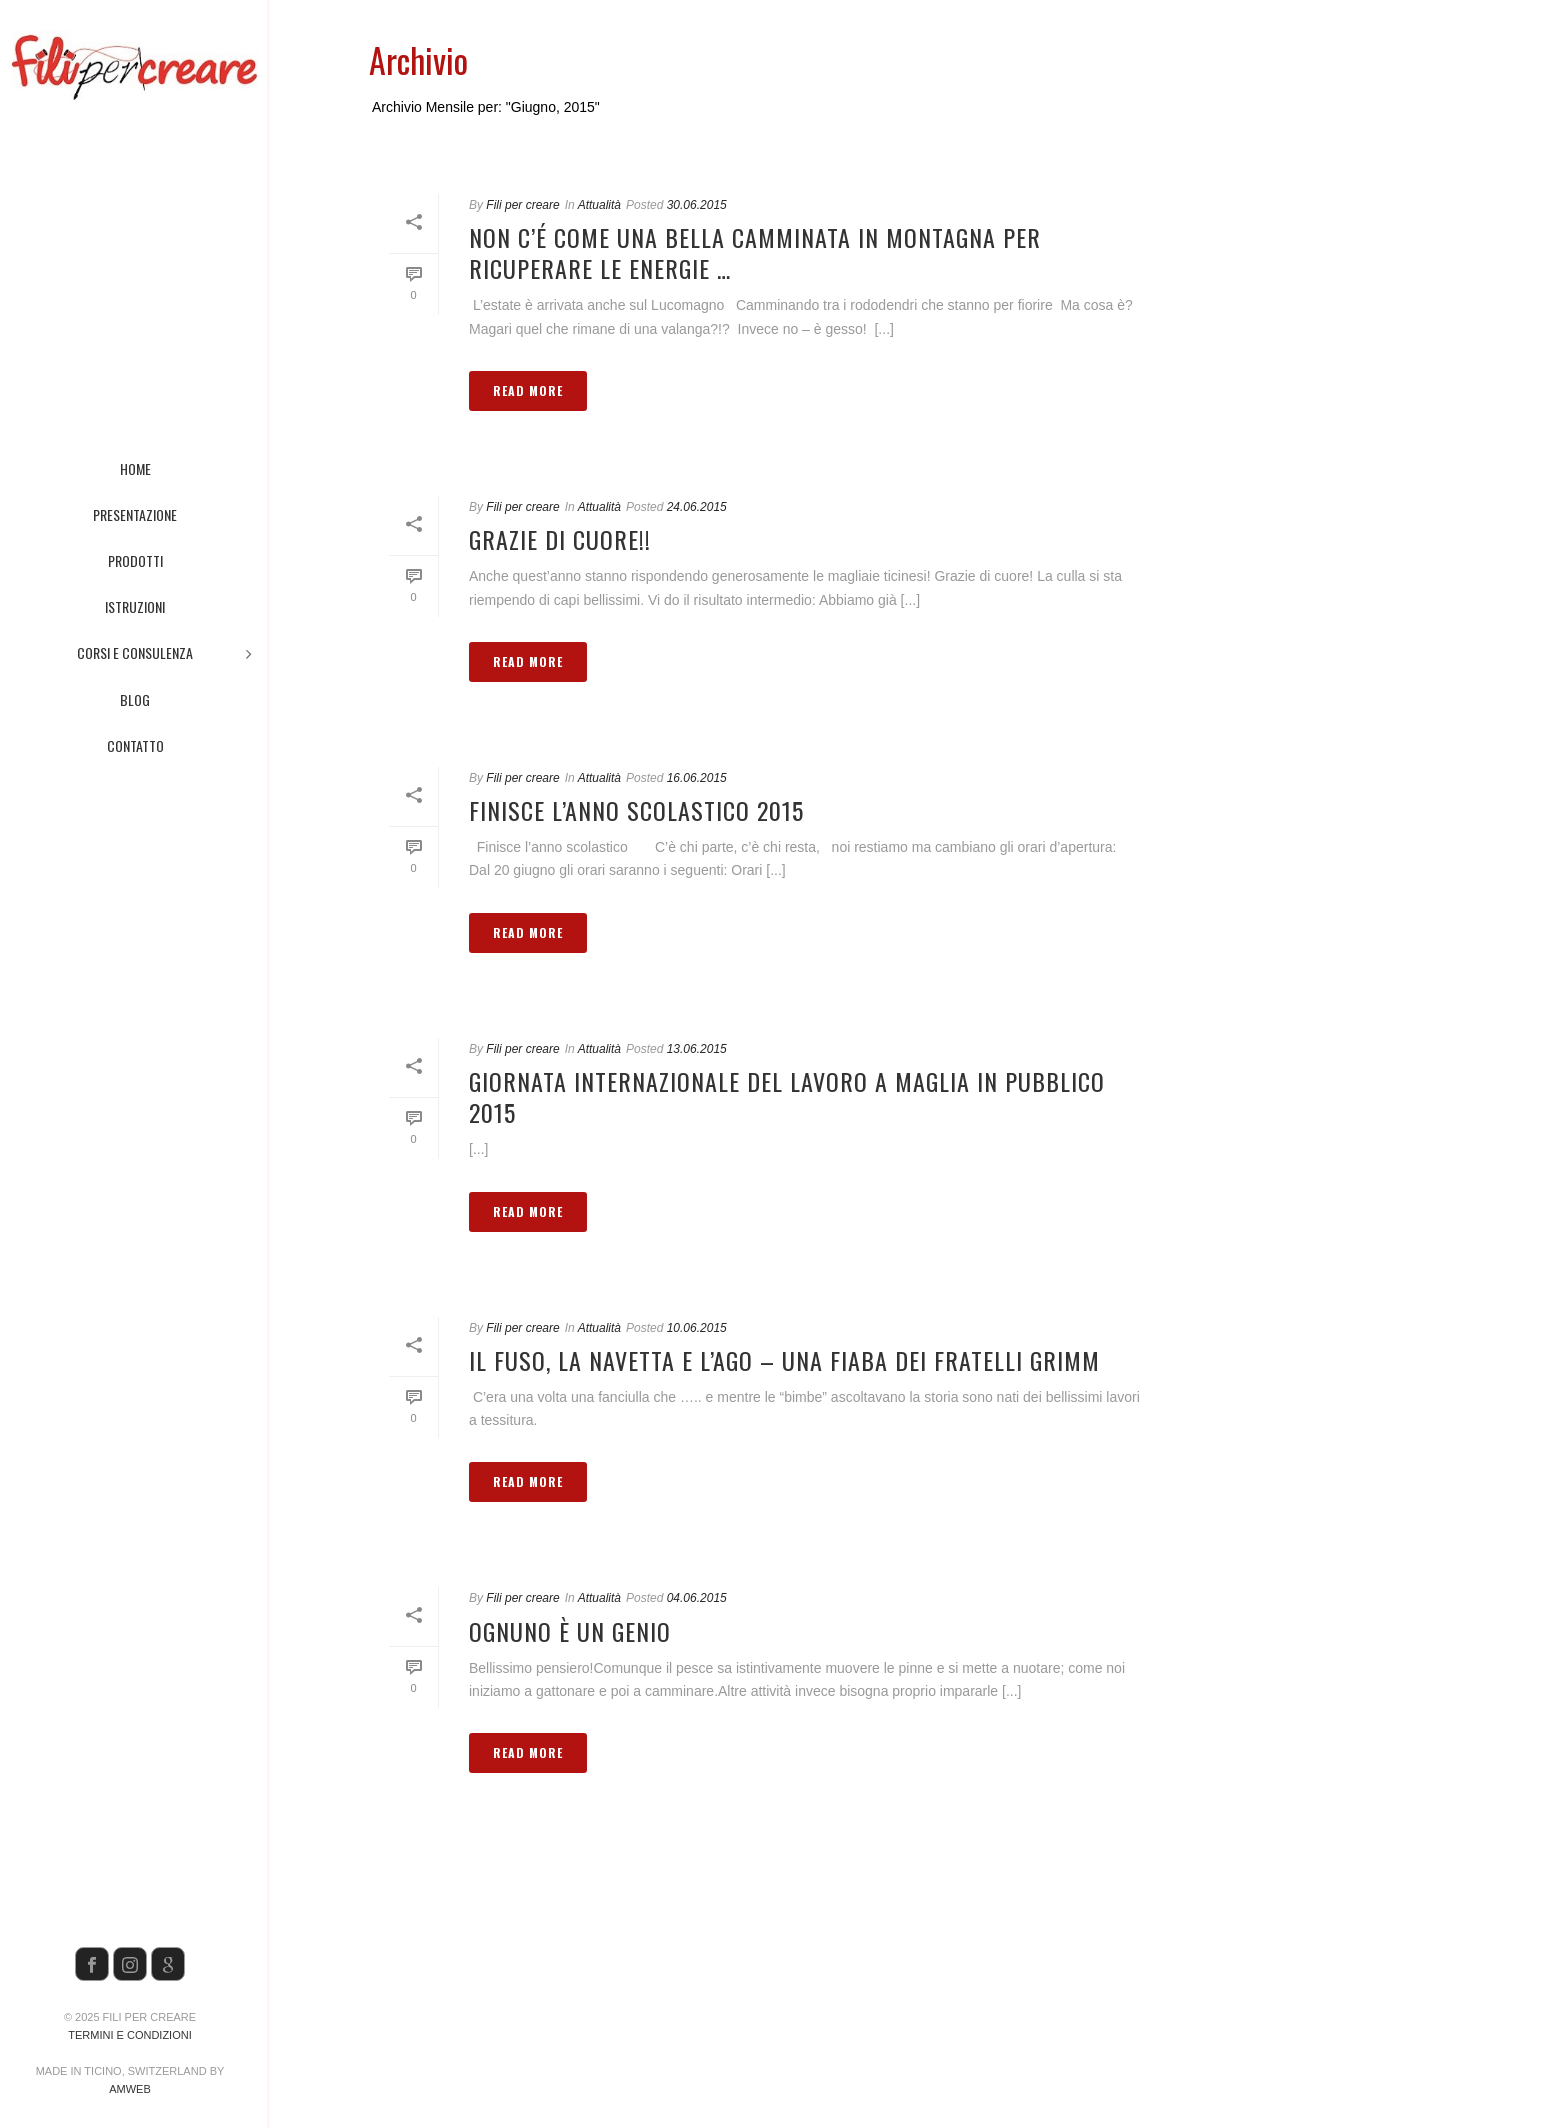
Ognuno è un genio (570, 1631)
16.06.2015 (697, 778)
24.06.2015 (697, 507)
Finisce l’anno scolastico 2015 (636, 810)
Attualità (599, 205)
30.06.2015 (697, 205)
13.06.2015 (697, 1049)
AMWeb (130, 2089)
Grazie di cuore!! (560, 539)
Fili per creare (522, 205)
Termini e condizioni (129, 2035)
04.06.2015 (697, 1598)
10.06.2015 (697, 1328)
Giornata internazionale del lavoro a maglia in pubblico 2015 (787, 1096)
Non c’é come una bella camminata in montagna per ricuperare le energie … (755, 252)
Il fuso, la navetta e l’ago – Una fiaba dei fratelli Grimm (784, 1360)
